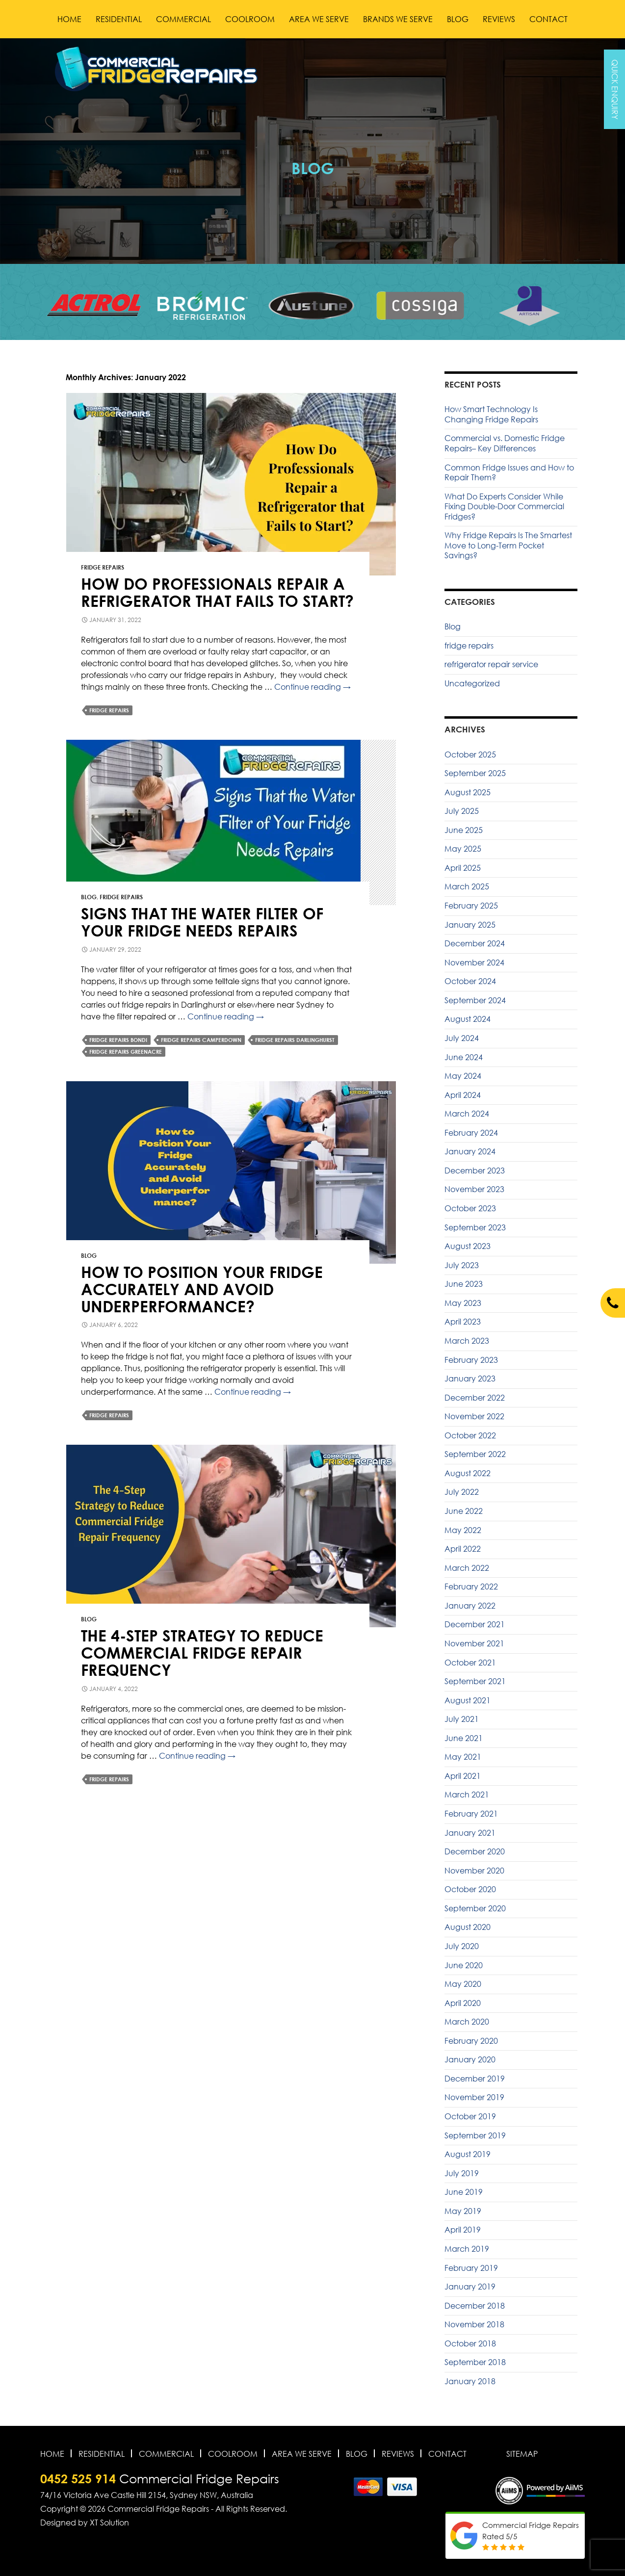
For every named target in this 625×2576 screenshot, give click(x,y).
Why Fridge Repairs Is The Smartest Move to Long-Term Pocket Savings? (508, 545)
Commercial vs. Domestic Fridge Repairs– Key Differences (504, 443)
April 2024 (462, 1095)
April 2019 (462, 2230)
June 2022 (463, 1511)
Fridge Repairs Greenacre (125, 1051)
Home (69, 19)
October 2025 (470, 754)
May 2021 (462, 1757)
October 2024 (470, 981)
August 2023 (467, 1246)
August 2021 (467, 1700)
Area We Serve (319, 19)
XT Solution (109, 2522)
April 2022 (462, 1549)
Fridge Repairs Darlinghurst (295, 1040)
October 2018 (470, 2343)
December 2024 (474, 943)
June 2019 (463, 2192)
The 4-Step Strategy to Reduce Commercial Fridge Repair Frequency (202, 1652)
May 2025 (462, 849)
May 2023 (462, 1303)
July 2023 (461, 1265)
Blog (458, 19)
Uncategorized (472, 683)
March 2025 (466, 886)
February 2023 (471, 1360)
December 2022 (474, 1398)
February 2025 (471, 906)
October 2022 (470, 1435)
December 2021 (474, 1624)
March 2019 (466, 2249)
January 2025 (469, 925)
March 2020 (466, 2022)
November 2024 (474, 962)
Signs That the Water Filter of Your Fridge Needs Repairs (202, 922)
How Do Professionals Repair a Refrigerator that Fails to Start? (217, 592)
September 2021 (475, 1681)
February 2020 (471, 2041)
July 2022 (461, 1492)
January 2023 (469, 1378)
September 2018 (475, 2362)
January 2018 (469, 2381)
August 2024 (467, 1019)
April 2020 (462, 2003)
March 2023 (466, 1341)
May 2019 (462, 2211)
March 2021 (466, 1794)
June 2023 (463, 1284)
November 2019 (474, 2097)
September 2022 (475, 1454)
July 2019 (461, 2173)
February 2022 (471, 1586)
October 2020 (470, 1889)
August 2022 (467, 1473)
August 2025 (467, 792)
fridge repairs (102, 567)
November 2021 (474, 1643)
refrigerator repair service (491, 664)
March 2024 (466, 1114)
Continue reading (312, 687)
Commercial (183, 19)
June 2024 (463, 1057)
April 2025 (462, 868)
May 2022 (462, 1530)
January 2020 (469, 2059)
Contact (548, 19)
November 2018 (474, 2324)
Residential (119, 19)
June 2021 (463, 1738)
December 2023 (474, 1170)
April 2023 (462, 1322)
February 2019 (471, 2268)
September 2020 (475, 1908)
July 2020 (461, 1946)
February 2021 (471, 1814)
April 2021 (462, 1776)
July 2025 (461, 811)
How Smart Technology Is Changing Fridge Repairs (491, 414)
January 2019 (469, 2286)
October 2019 (470, 2116)
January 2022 (469, 1606)
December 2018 (474, 2306)
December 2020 (474, 1851)
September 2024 (475, 1000)
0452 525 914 (78, 2478)
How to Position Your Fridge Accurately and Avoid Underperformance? (202, 1289)
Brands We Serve (398, 19)
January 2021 (469, 1833)
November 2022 (474, 1416)
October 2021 (470, 1662)
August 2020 (467, 1927)
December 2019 (474, 2078)
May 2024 (462, 1076)
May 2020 (462, 1984)
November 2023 (474, 1189)
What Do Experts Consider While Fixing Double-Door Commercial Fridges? (504, 506)
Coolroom (250, 19)
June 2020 (463, 1965)
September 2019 (475, 2135)
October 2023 (470, 1208)
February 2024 (471, 1133)
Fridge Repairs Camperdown (201, 1040)
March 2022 (466, 1568)
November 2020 (474, 1870)
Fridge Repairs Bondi (118, 1040)
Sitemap (522, 2454)
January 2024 (469, 1151)
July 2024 (461, 1038)
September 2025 (475, 773)
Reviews (499, 19)
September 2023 (475, 1227)
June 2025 (463, 830)
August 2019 (467, 2154)
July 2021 (461, 1719)
